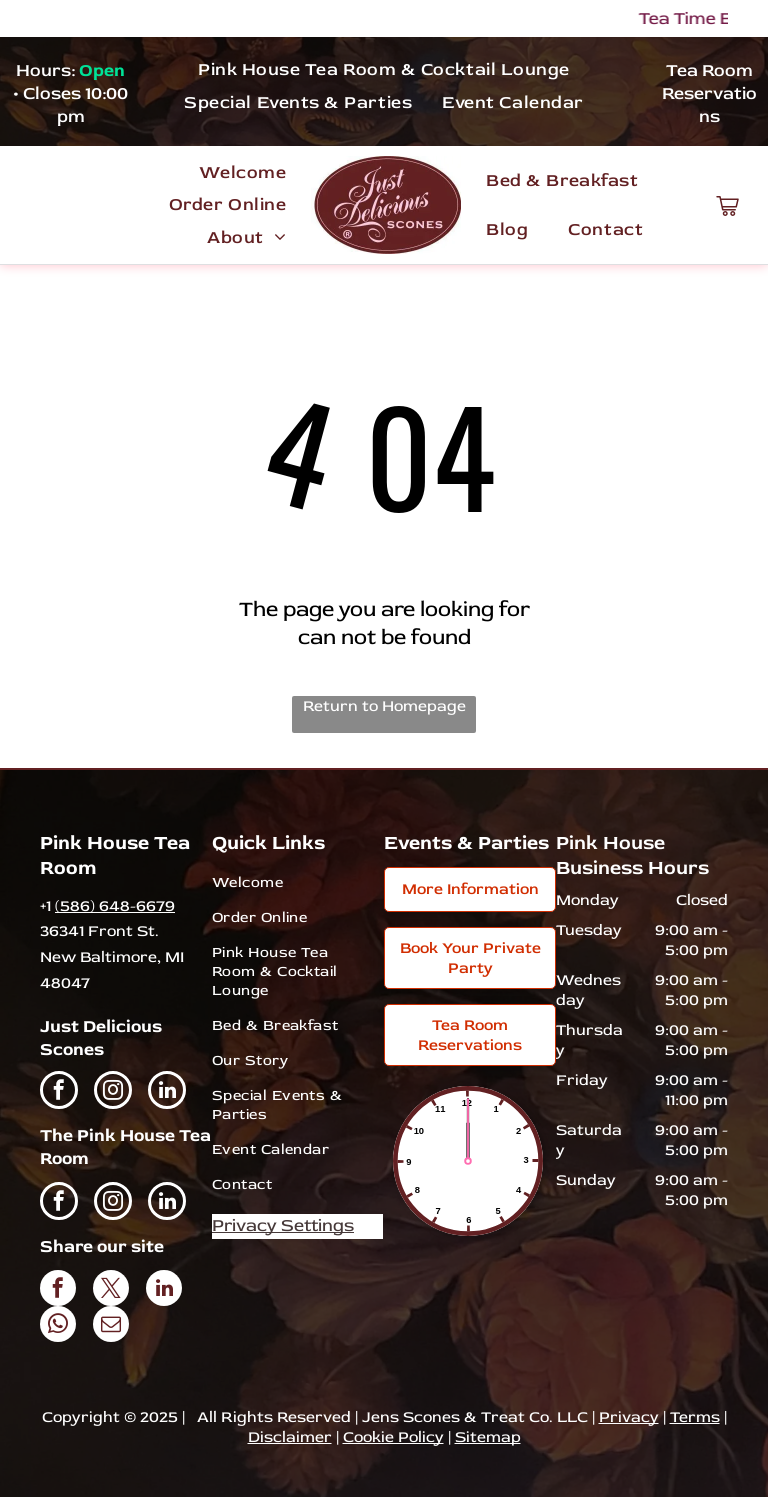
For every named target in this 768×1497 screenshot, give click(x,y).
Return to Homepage (384, 706)
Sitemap (488, 1437)
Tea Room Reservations (709, 93)
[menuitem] (384, 68)
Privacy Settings (283, 1225)
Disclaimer (290, 1437)
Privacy (629, 1417)
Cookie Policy (393, 1437)
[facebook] (59, 1092)
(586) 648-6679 (115, 906)
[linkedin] (167, 1092)
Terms (695, 1417)
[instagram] (113, 1092)
